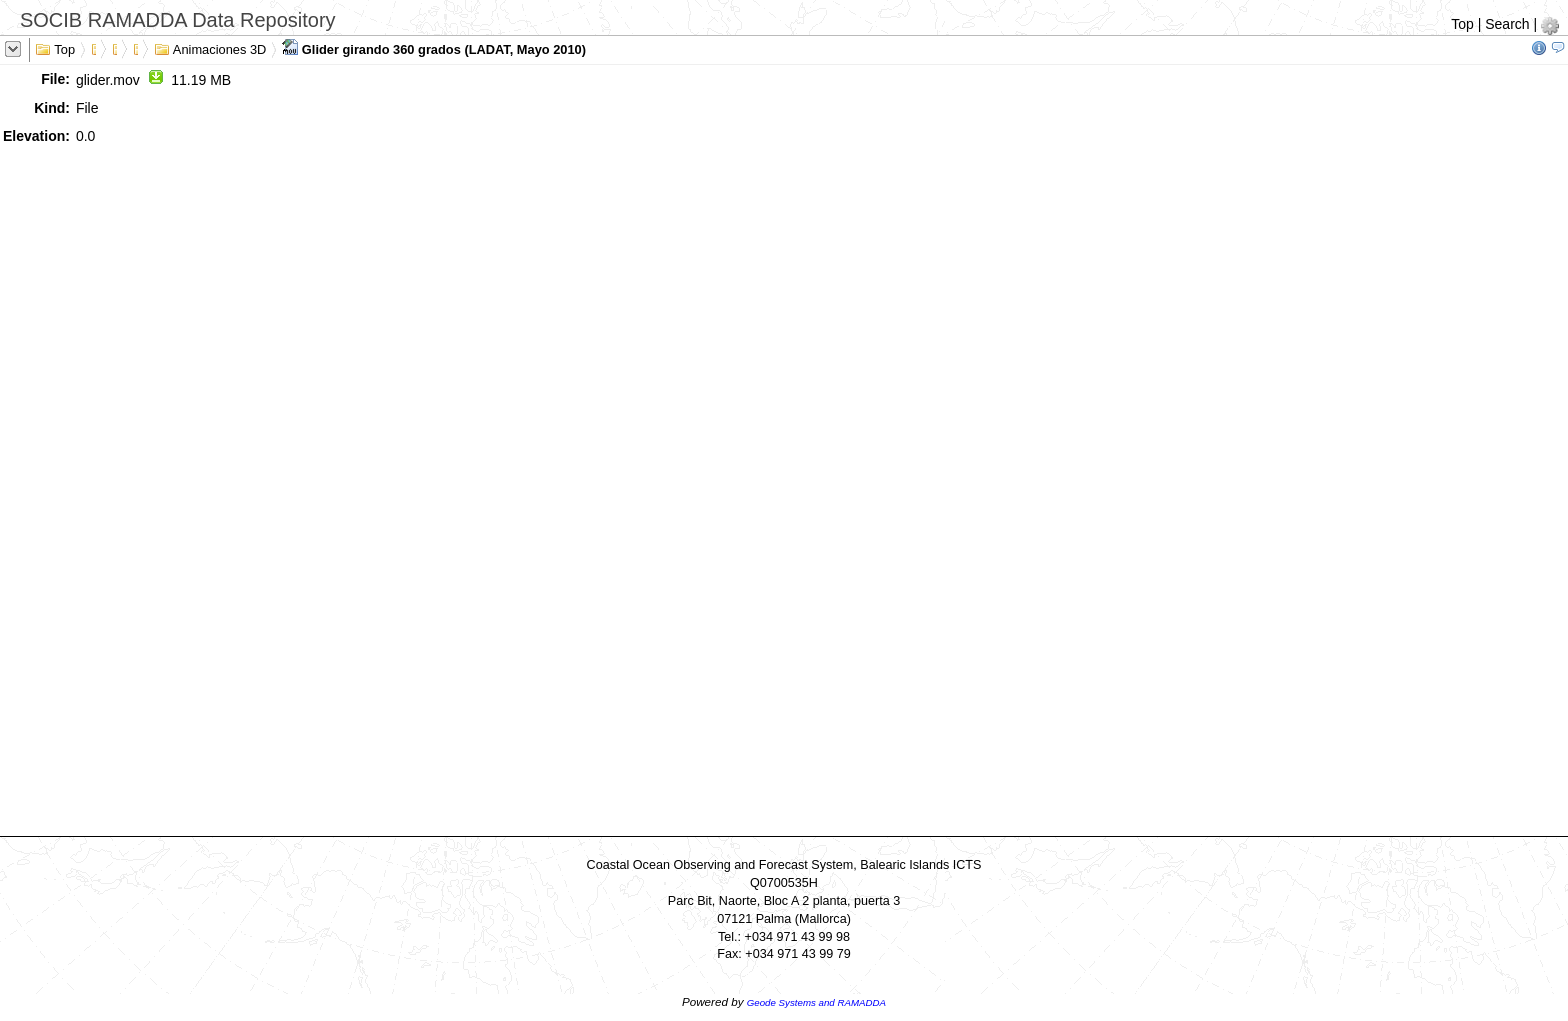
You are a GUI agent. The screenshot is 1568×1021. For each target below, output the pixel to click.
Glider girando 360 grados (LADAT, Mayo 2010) (434, 48)
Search (1507, 24)
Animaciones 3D (210, 48)
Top (1462, 24)
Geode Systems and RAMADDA (816, 1002)
